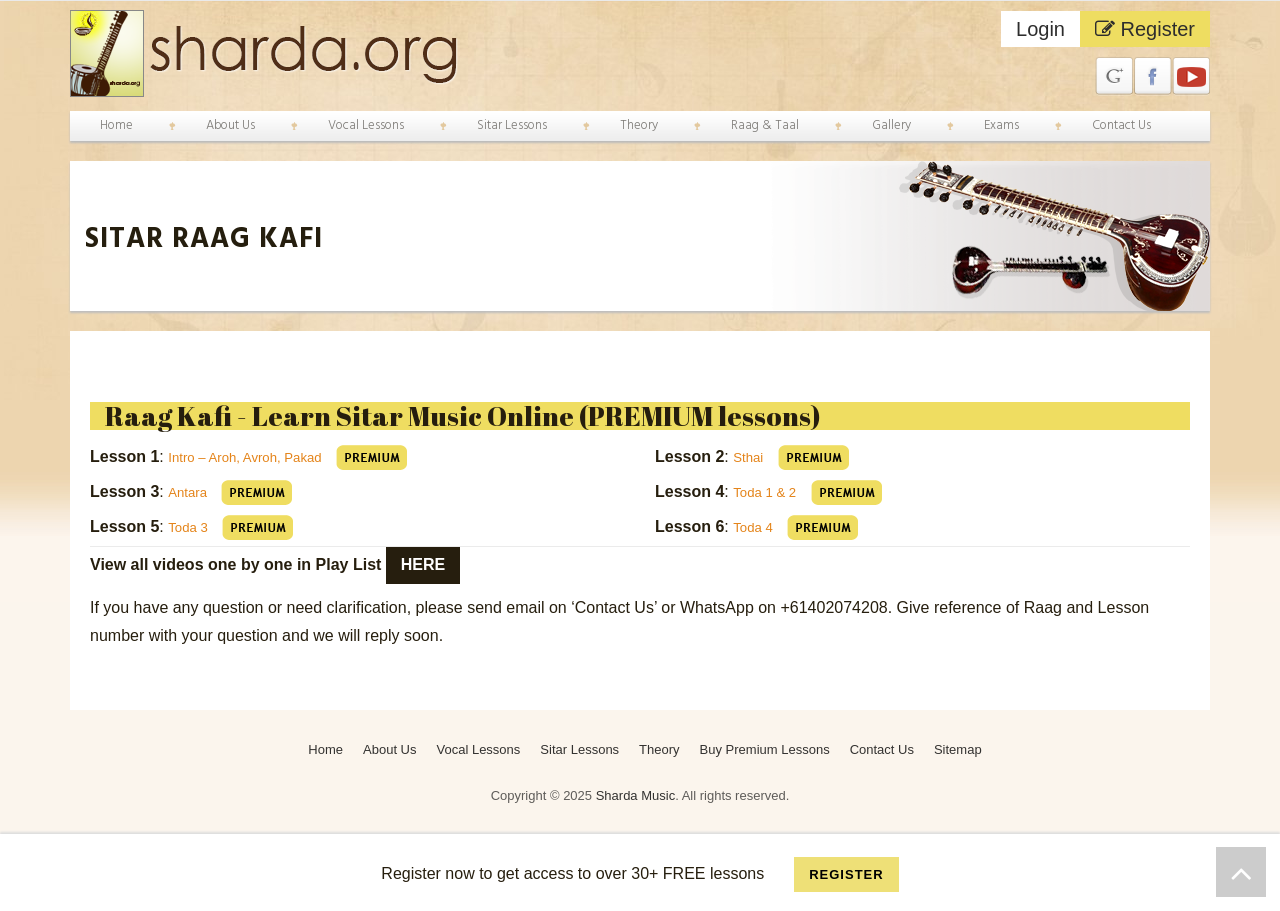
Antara (190, 491)
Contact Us (1121, 125)
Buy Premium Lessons (765, 749)
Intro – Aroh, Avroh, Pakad (261, 456)
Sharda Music (635, 795)
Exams (1001, 125)
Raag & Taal (765, 125)
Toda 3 (192, 526)
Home (116, 125)
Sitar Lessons (512, 125)
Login (1040, 29)
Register (1145, 29)
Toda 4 (757, 526)
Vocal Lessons (366, 125)
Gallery (891, 125)
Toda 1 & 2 (771, 491)
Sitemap (958, 749)
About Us (230, 125)
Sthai (751, 456)
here (423, 564)
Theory (639, 125)
